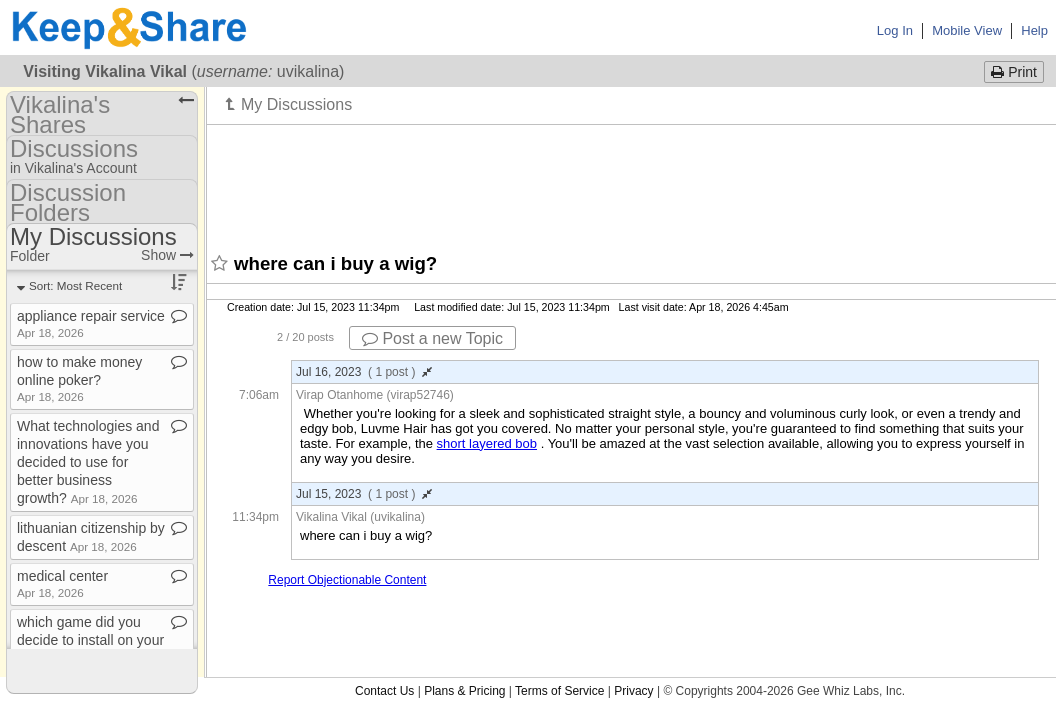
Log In (895, 30)
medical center (62, 583)
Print (1014, 72)
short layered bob (487, 443)
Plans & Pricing (464, 691)
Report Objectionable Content (347, 580)
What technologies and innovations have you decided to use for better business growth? (88, 462)
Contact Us (384, 691)
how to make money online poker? (79, 378)
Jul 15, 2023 (364, 494)
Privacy (633, 691)
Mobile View (967, 30)
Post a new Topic (432, 338)
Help (1034, 30)
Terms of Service (559, 691)
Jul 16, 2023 (364, 372)
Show (167, 255)
